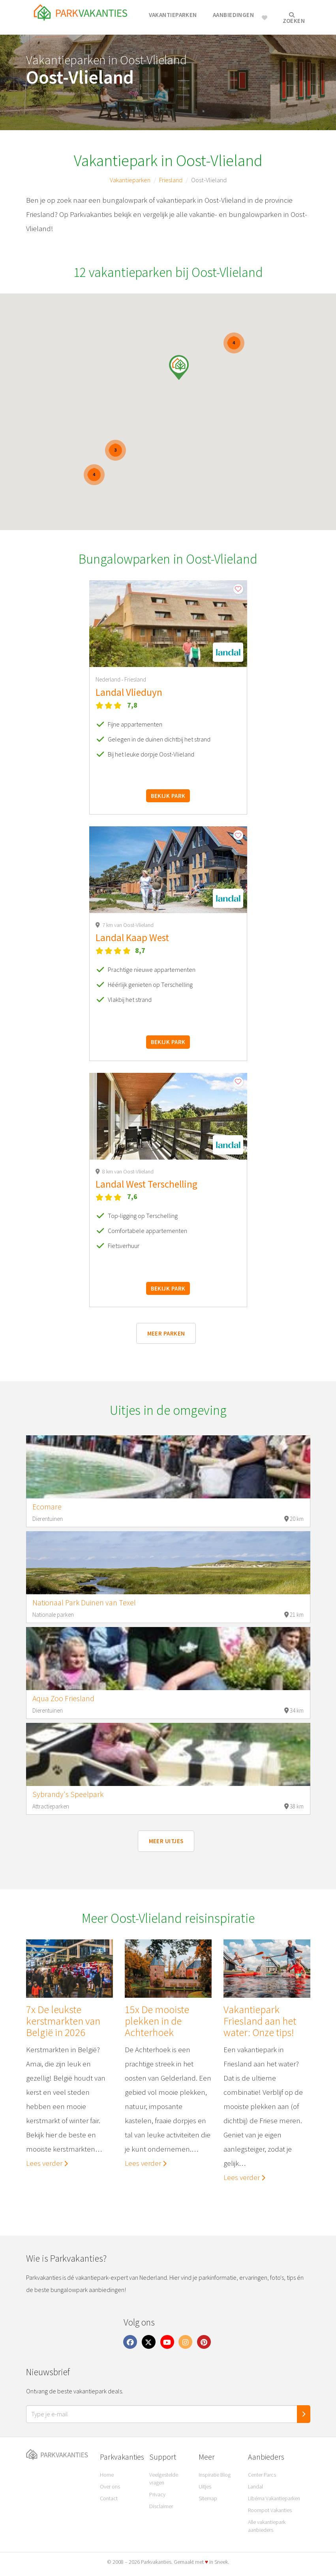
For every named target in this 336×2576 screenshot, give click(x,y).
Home (107, 2474)
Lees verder (47, 2163)
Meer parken (166, 1333)
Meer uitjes (166, 1841)
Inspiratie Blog (215, 2474)
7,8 (132, 705)
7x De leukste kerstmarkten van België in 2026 (63, 2021)
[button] (179, 367)
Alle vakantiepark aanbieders (266, 2525)
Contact (109, 2498)
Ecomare (47, 1506)
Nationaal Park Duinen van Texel (84, 1602)
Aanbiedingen (233, 15)
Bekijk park (168, 796)
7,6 (132, 1196)
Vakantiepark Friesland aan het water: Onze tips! (259, 2021)
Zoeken (294, 18)
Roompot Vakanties (270, 2510)
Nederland (109, 679)
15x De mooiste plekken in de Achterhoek (157, 2021)
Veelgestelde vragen (163, 2478)
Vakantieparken (173, 15)
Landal (255, 2486)
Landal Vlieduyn (129, 692)
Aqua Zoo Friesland (63, 1698)
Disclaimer (161, 2506)
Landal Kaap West (132, 937)
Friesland (170, 180)
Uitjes (205, 2486)
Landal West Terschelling (146, 1184)
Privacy (157, 2494)
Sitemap (208, 2498)
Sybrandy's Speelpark (67, 1794)
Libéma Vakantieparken (274, 2498)
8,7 (140, 950)
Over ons (110, 2486)
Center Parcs (262, 2474)
